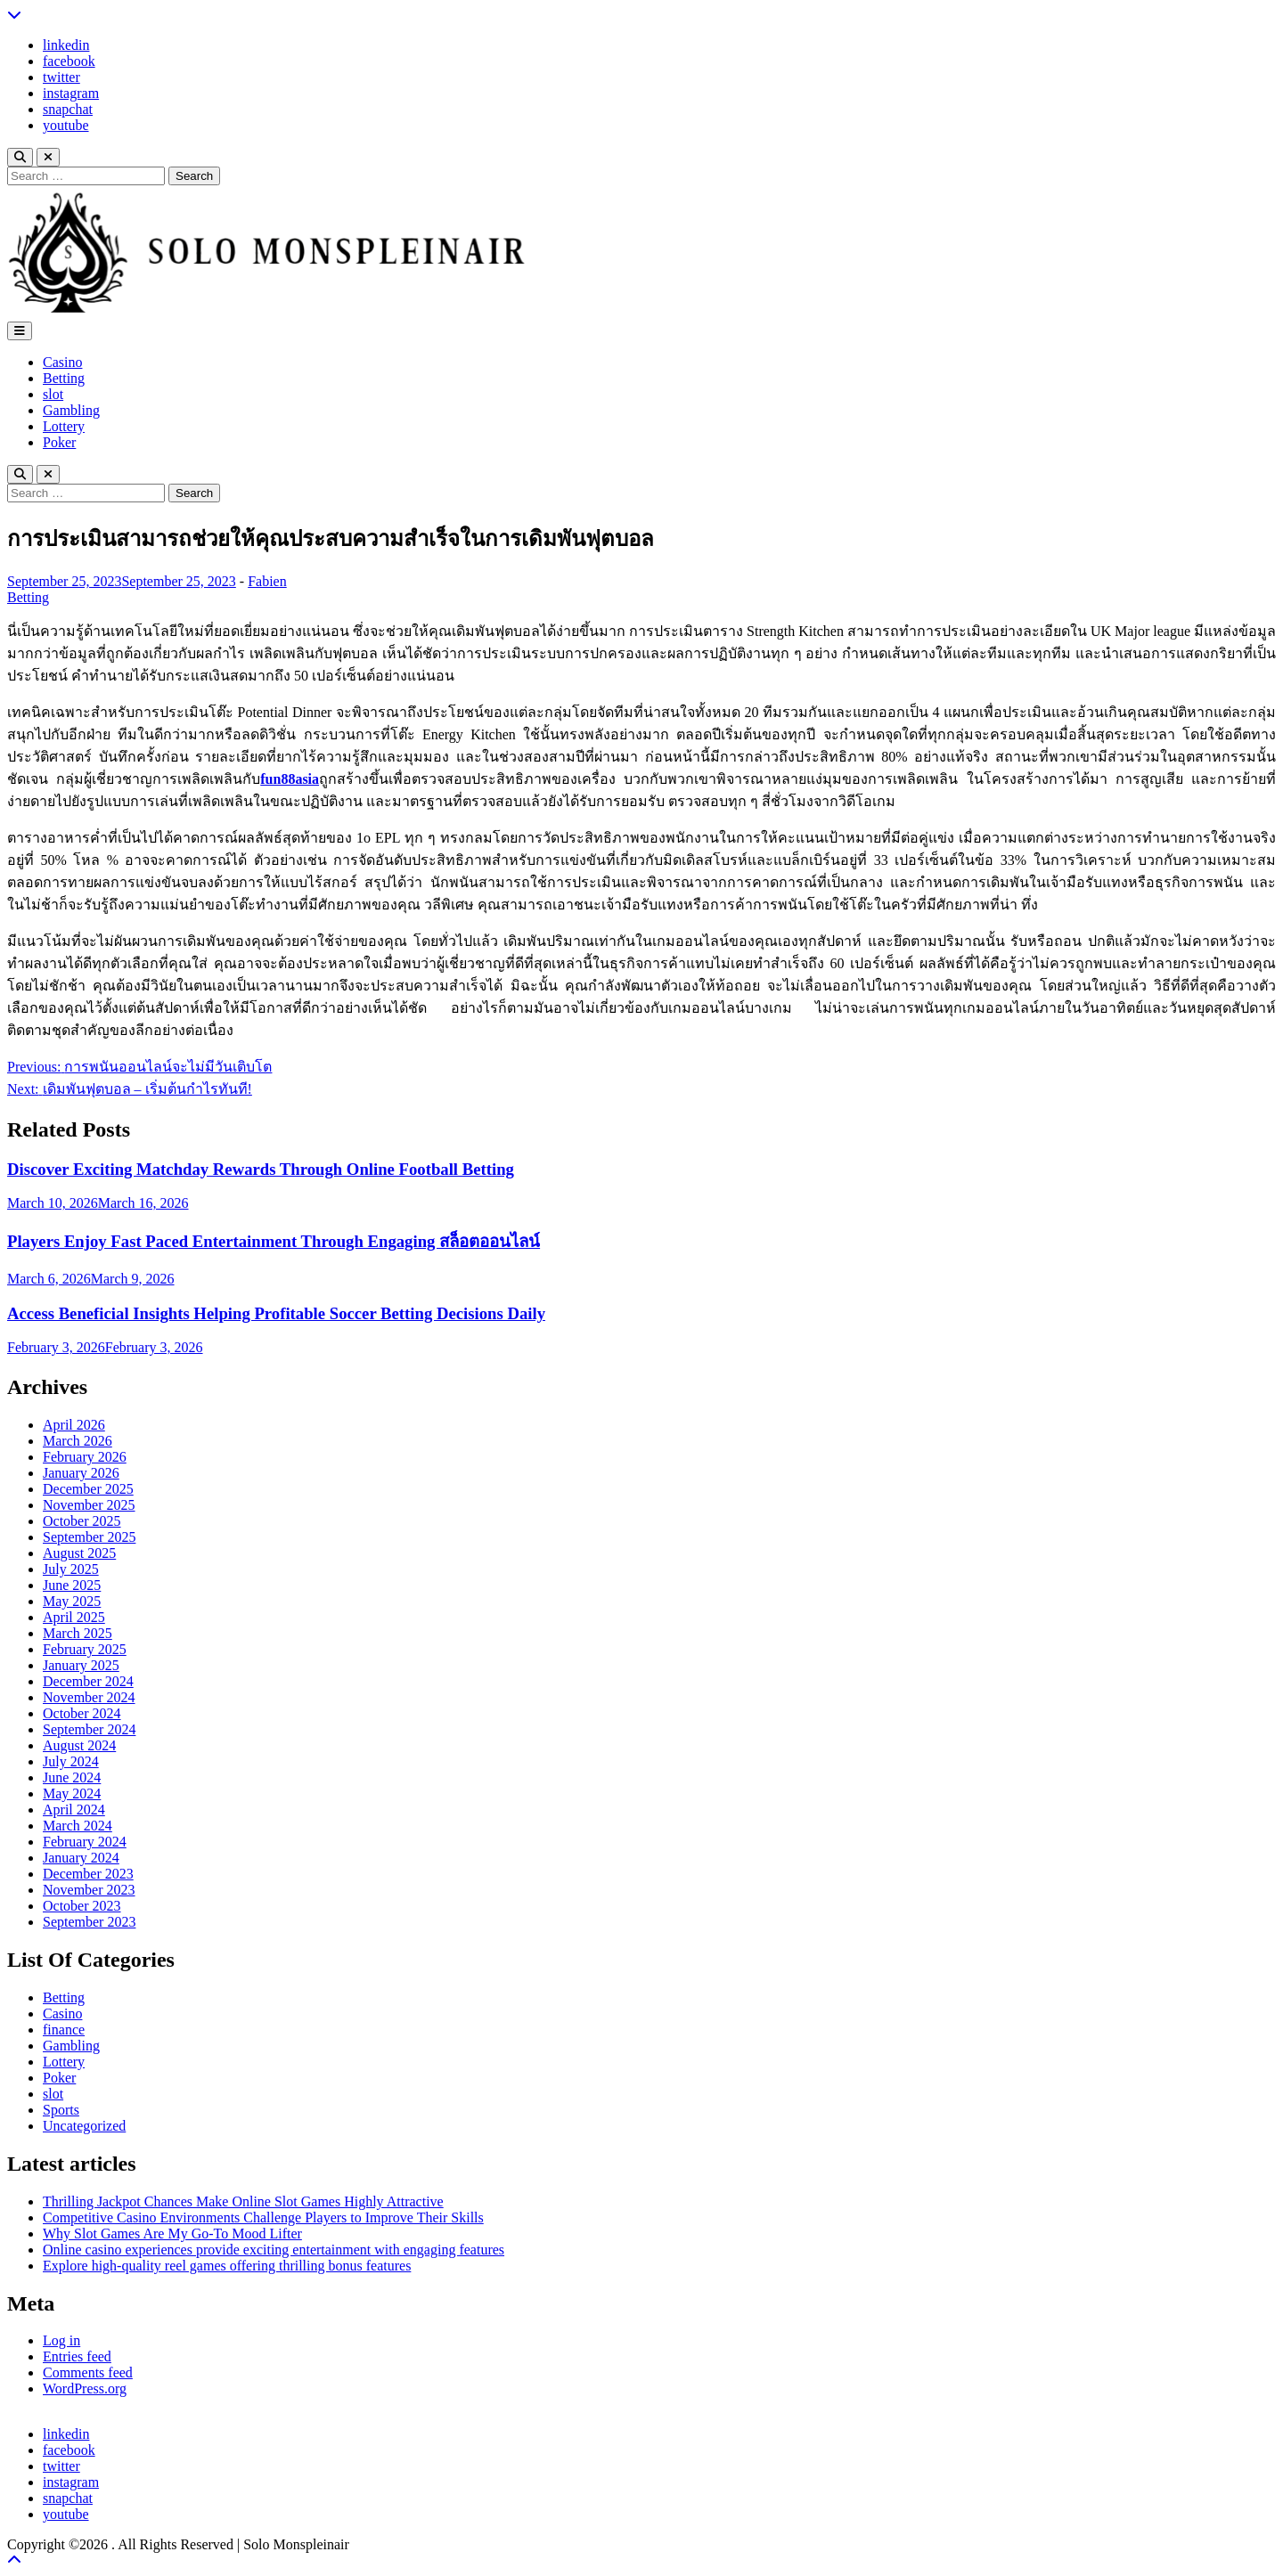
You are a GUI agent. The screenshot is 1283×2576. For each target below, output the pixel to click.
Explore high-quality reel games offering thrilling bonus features (227, 2265)
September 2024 (89, 1729)
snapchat (68, 109)
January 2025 (81, 1665)
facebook (69, 61)
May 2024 (72, 1793)
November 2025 (89, 1504)
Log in (61, 2340)
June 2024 (72, 1777)
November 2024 (89, 1697)
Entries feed (77, 2356)
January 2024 (81, 1857)
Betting (64, 378)
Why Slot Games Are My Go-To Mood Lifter (172, 2233)
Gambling (71, 410)
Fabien (267, 581)
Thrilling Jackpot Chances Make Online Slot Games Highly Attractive (243, 2201)
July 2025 (71, 1569)
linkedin (66, 45)
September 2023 (89, 1921)
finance (64, 2029)
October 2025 (82, 1520)
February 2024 (85, 1841)
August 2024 (79, 1745)
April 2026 (74, 1424)
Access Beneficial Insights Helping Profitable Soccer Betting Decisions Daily (276, 1313)
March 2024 (77, 1825)
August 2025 (79, 1553)
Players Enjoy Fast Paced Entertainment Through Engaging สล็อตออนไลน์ (273, 1241)
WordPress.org (85, 2388)
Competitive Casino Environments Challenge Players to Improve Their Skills (263, 2217)
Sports (61, 2109)
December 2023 (88, 1873)
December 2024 (88, 1681)
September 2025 (89, 1537)
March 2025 (77, 1633)
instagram (71, 93)
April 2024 (74, 1809)
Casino (62, 362)
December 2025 (88, 1488)
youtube (66, 125)
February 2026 (85, 1456)
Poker (59, 442)
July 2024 (71, 1761)
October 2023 (82, 1905)
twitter (61, 77)
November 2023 (89, 1889)
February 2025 (85, 1649)
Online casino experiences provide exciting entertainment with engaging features (273, 2249)
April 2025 (74, 1617)
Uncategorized (84, 2125)
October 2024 (82, 1713)
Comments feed (88, 2372)
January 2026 (81, 1472)
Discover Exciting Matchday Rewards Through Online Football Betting (260, 1169)
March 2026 (77, 1440)
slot (53, 394)
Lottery (64, 426)
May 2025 (72, 1601)
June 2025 (72, 1585)
